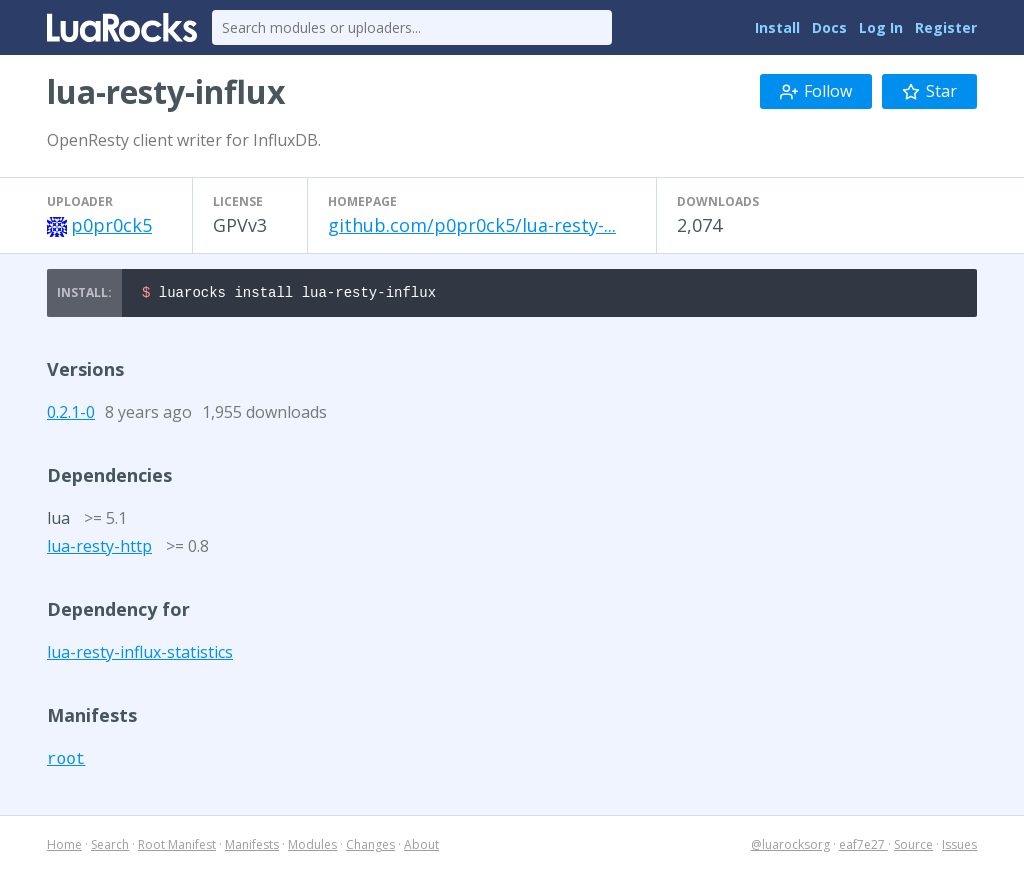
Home (64, 847)
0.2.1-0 (71, 415)
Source (913, 847)
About (421, 847)
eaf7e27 (863, 847)
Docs (829, 27)
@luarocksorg (790, 847)
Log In (881, 27)
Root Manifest (177, 847)
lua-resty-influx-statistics (140, 655)
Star (929, 91)
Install (777, 27)
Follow (816, 91)
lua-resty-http (99, 549)
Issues (959, 847)
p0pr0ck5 (111, 225)
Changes (370, 847)
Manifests (252, 847)
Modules (312, 847)
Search (110, 847)
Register (946, 27)
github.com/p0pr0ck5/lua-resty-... (472, 225)
